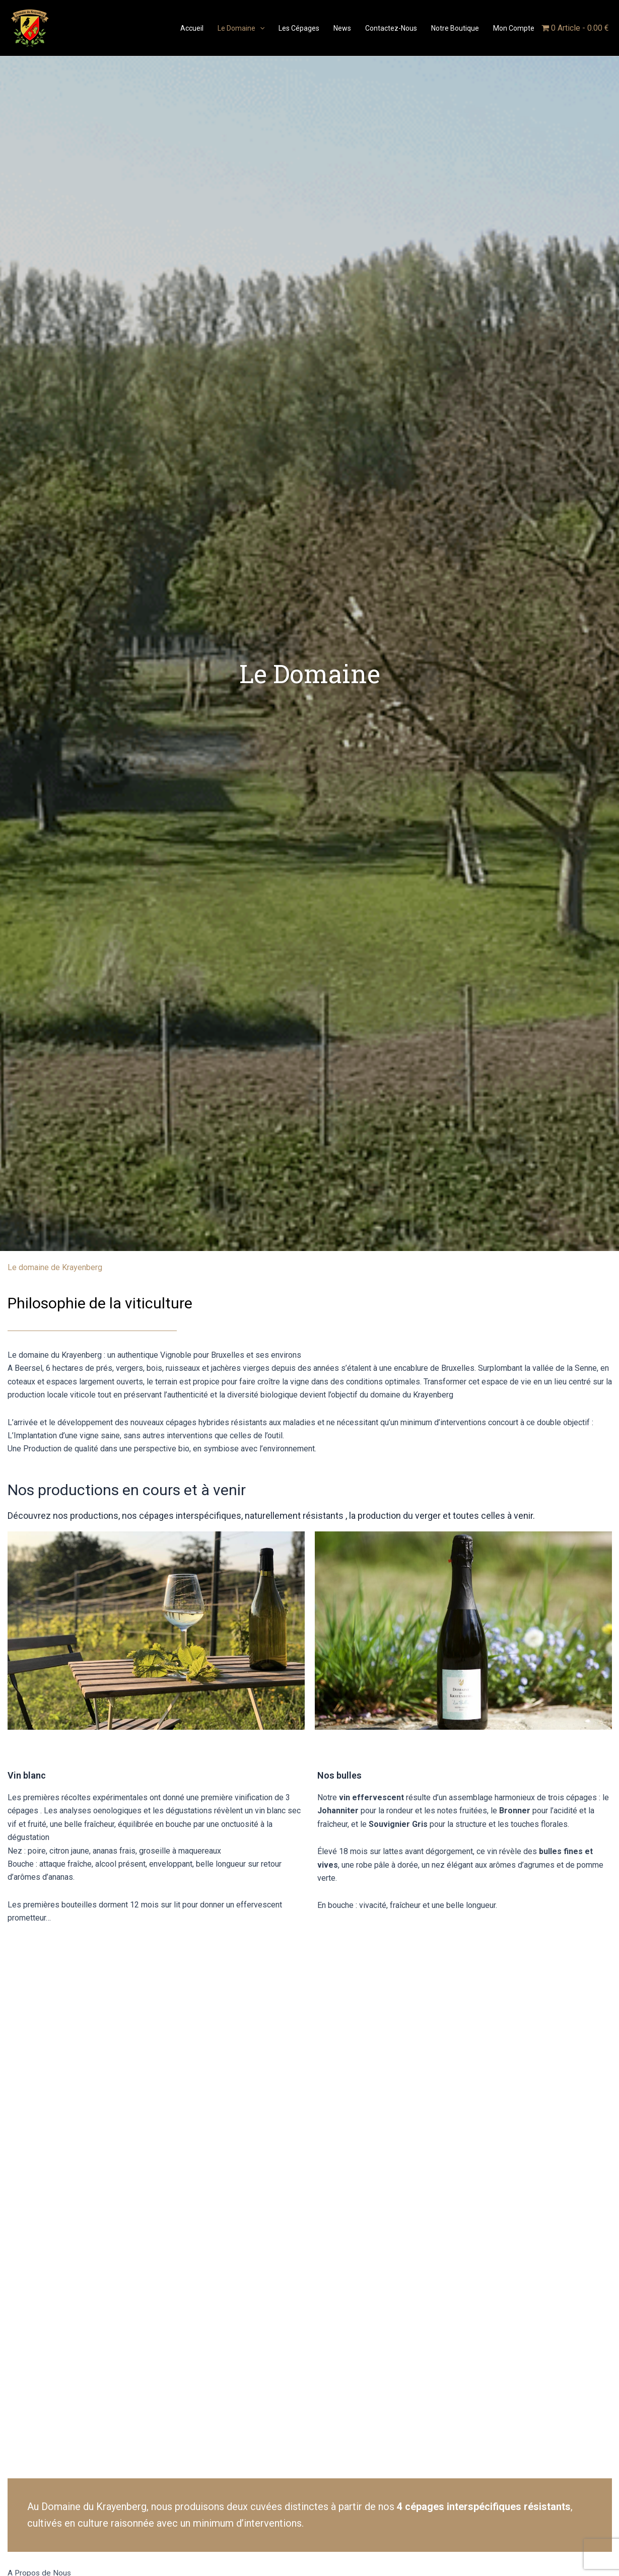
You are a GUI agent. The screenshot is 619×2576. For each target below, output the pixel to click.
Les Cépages (299, 28)
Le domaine (241, 28)
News (342, 28)
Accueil (191, 28)
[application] (259, 28)
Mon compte (513, 28)
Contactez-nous (391, 28)
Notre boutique (455, 28)
